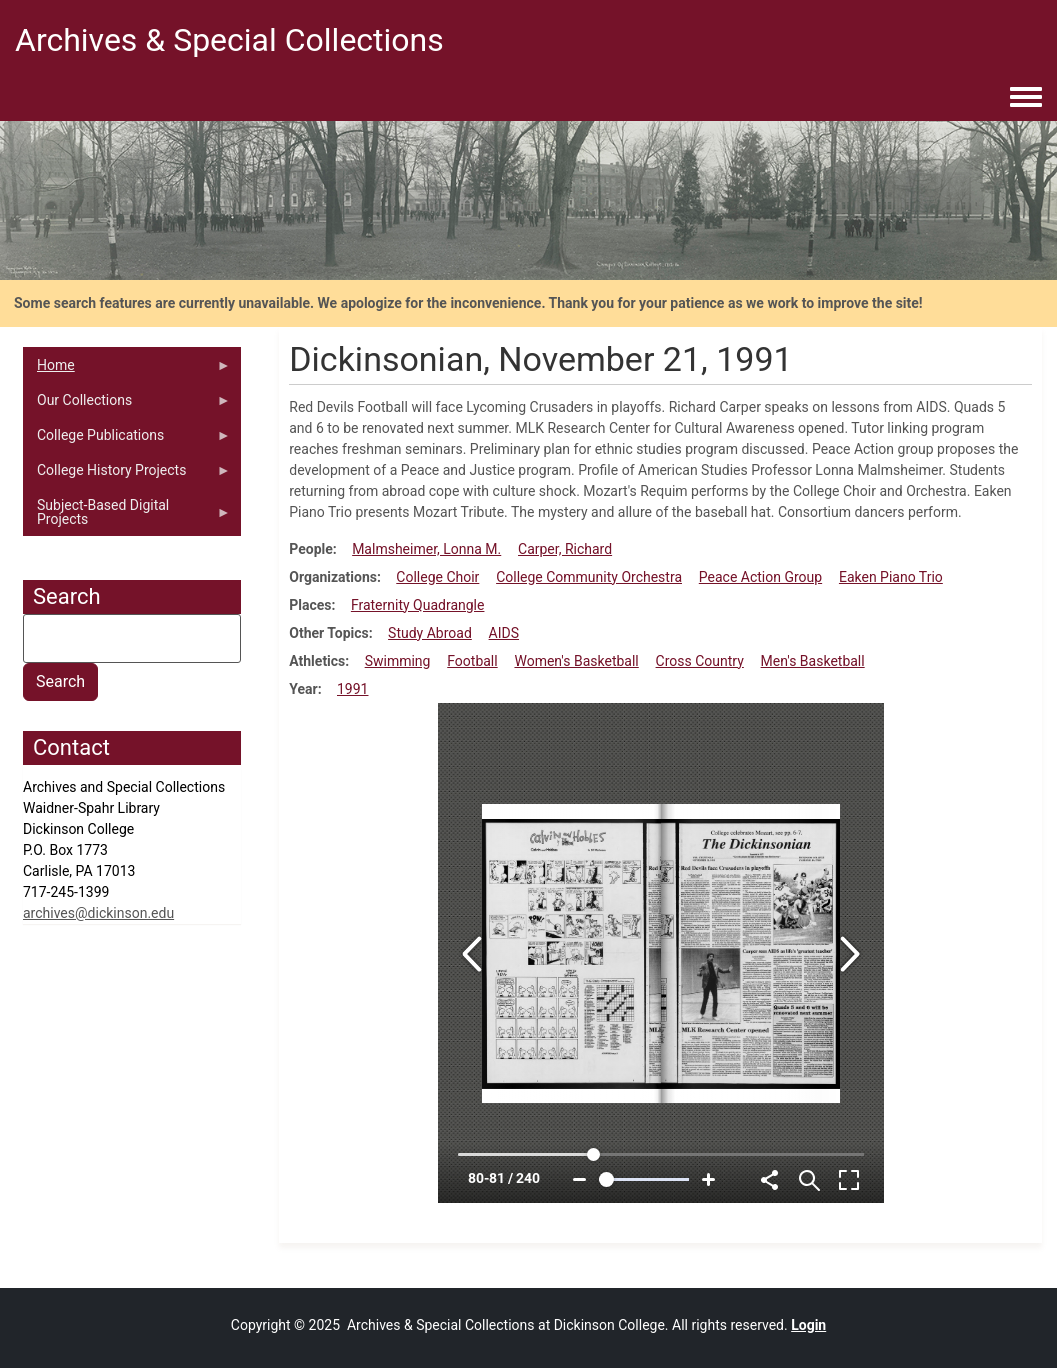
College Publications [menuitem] (127, 440)
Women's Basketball (576, 661)
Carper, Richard (565, 549)
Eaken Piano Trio (891, 577)
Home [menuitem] (127, 370)
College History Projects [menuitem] (127, 475)
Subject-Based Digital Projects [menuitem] (127, 517)
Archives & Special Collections (229, 40)
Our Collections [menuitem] (127, 405)
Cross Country (700, 661)
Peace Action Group (760, 577)
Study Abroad (430, 633)
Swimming (398, 661)
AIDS (504, 633)
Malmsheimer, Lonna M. (426, 549)
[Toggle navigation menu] (1026, 98)
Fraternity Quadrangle (418, 605)
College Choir (437, 577)
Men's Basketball (813, 661)
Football (472, 661)
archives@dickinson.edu (98, 913)
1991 (352, 689)
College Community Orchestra (589, 577)
